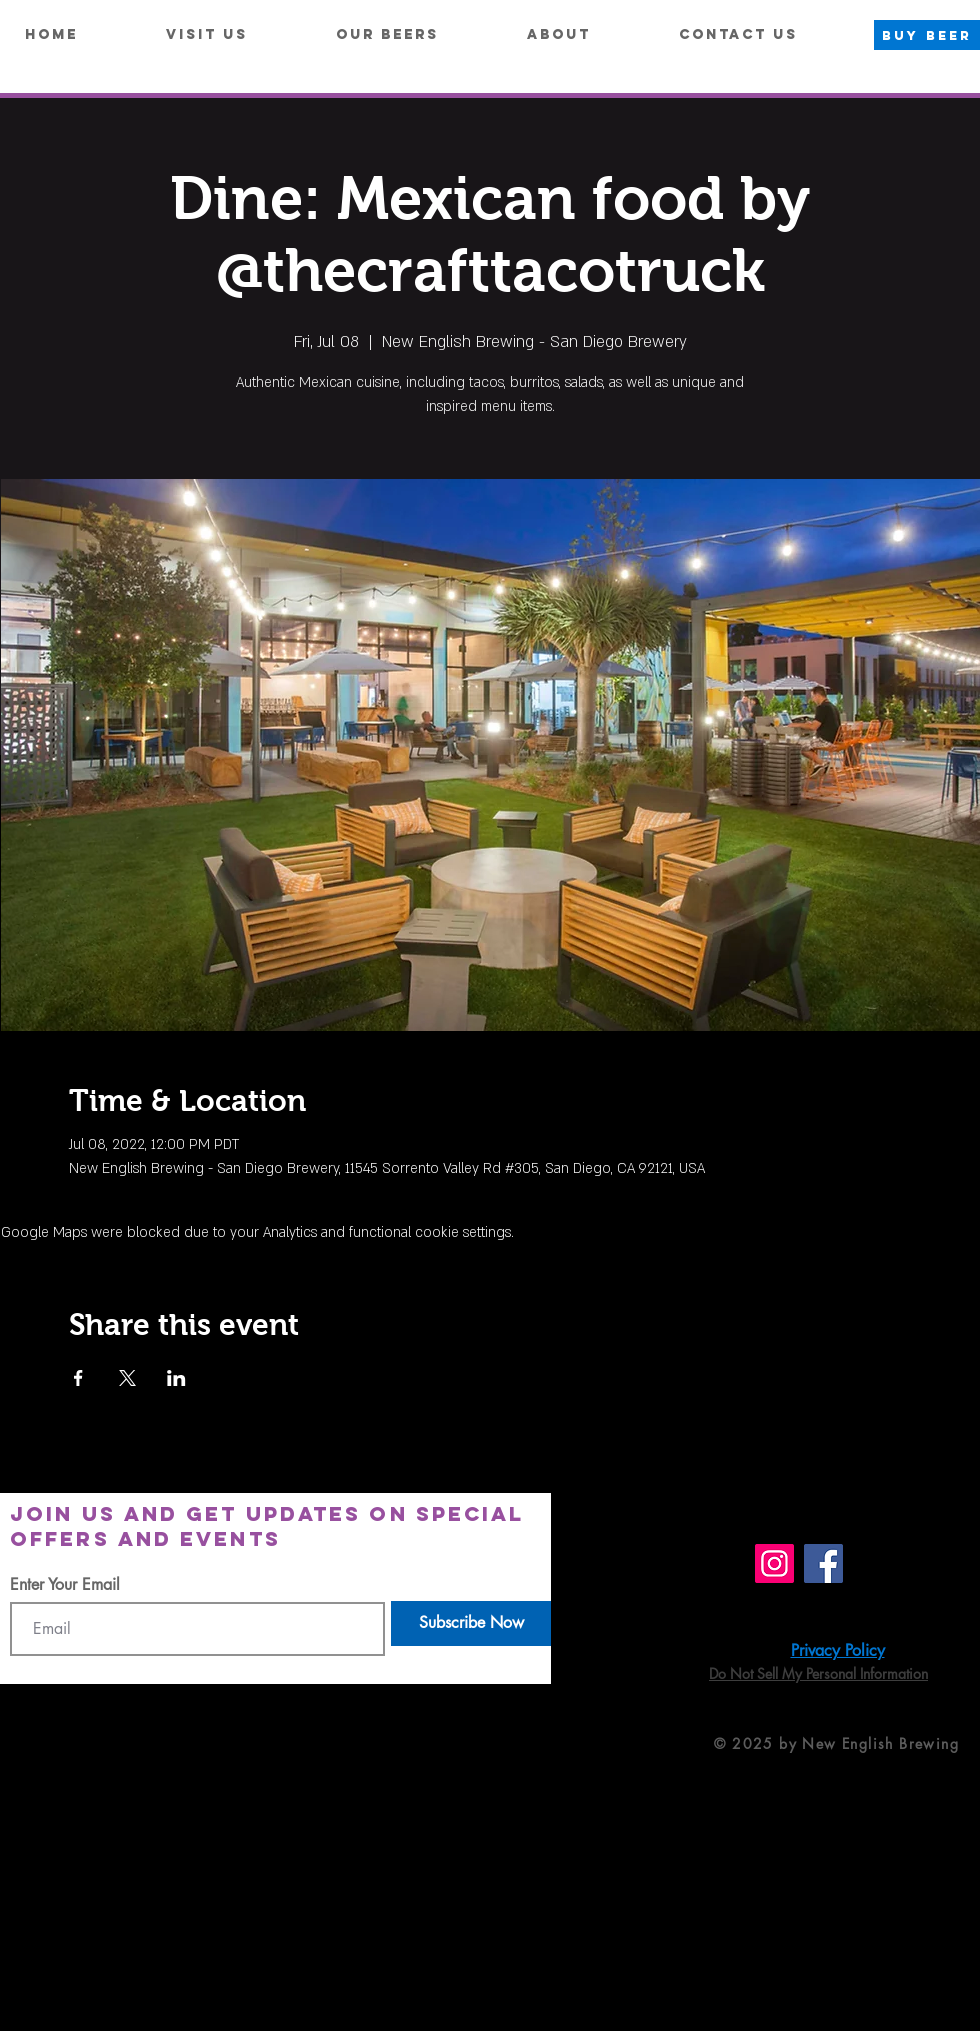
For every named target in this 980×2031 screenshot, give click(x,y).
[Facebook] (823, 1563)
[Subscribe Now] (471, 1623)
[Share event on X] (127, 1378)
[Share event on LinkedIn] (176, 1378)
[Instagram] (774, 1563)
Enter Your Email (65, 1585)
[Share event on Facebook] (78, 1378)
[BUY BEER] (927, 35)
